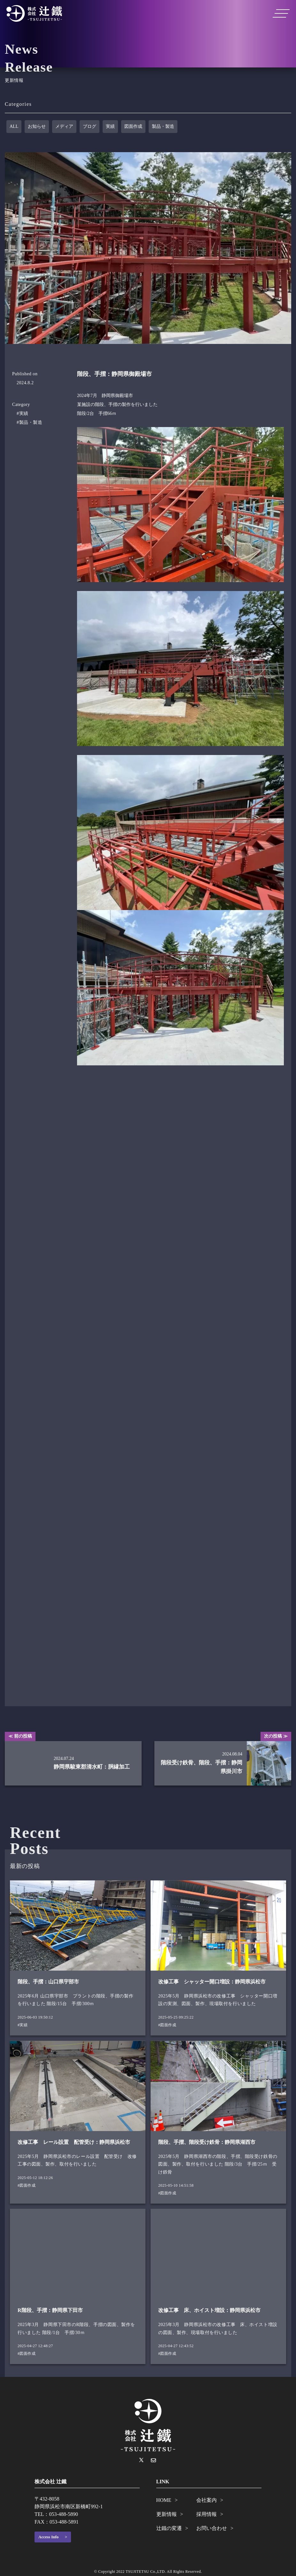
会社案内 (206, 2500)
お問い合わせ (211, 2528)
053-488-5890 (63, 2514)
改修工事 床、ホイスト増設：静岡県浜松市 (209, 2310)
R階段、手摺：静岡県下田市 (50, 2310)
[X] (141, 2460)
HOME (163, 2500)
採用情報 (206, 2514)
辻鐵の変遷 (169, 2528)
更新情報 (166, 2514)
